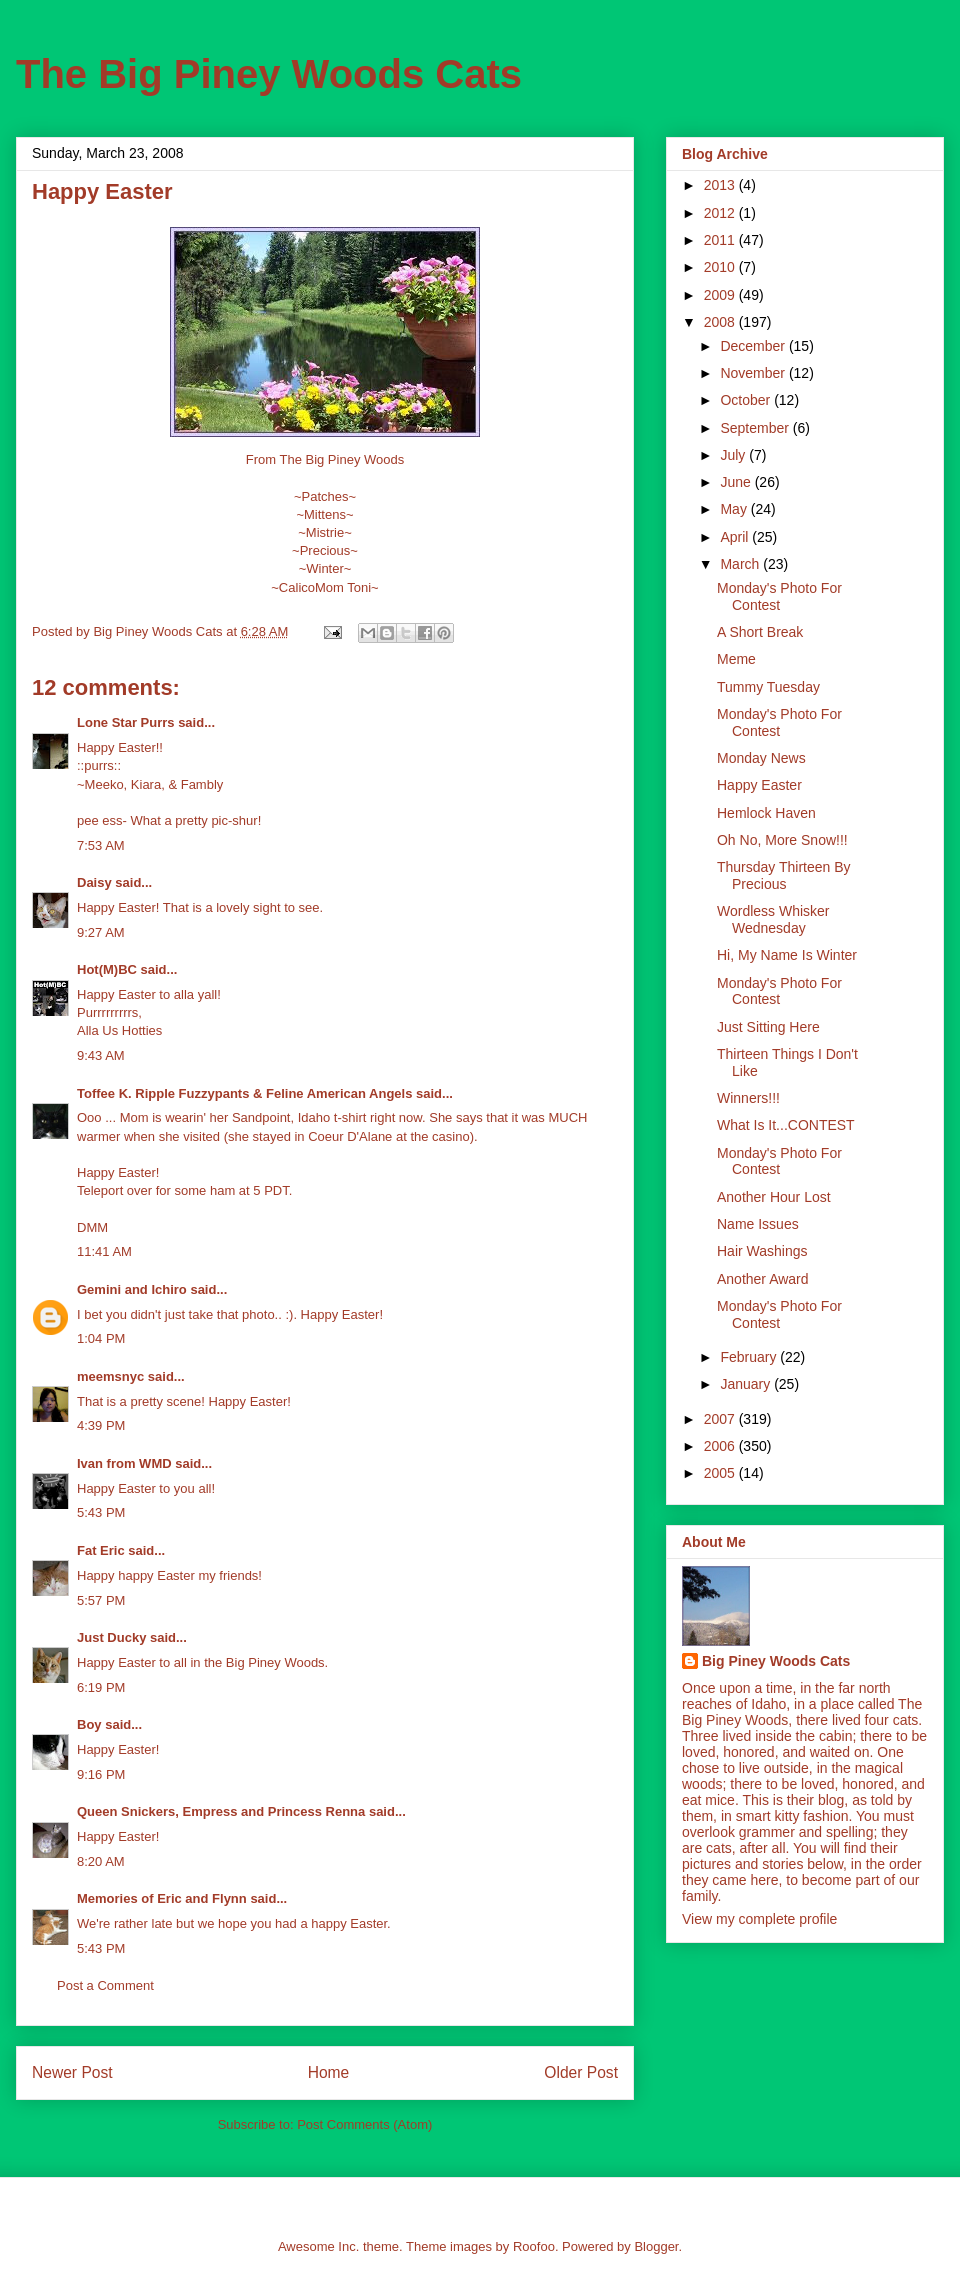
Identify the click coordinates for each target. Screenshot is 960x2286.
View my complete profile (759, 1919)
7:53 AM (101, 845)
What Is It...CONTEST (786, 1125)
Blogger (656, 2246)
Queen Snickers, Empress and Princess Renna (221, 1811)
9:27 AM (101, 932)
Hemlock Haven (766, 813)
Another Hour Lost (774, 1197)
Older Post (581, 2072)
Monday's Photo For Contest (779, 596)
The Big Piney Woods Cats (269, 74)
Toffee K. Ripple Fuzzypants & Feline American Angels (244, 1093)
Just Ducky (111, 1637)
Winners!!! (748, 1098)
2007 (721, 1419)
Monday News (761, 758)
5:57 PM (101, 1600)
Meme (736, 659)
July (734, 455)
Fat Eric (101, 1550)
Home (329, 2072)
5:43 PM (101, 1512)
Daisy (94, 882)
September (756, 428)
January (747, 1384)
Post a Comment (105, 1985)
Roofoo (534, 2246)
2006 (721, 1446)
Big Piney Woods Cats (776, 1661)
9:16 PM (101, 1774)
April (736, 537)
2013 (721, 185)
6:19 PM (101, 1687)
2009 (721, 295)
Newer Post (72, 2072)
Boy (89, 1724)
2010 (721, 267)
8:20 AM (101, 1861)
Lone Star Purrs (126, 722)
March (741, 564)
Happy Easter (759, 785)
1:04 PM (101, 1338)
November (754, 373)
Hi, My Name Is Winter (787, 955)
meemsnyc (110, 1376)
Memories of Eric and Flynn (162, 1898)
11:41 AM (104, 1251)
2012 (721, 213)
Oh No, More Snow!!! (782, 840)
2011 (721, 240)
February (750, 1357)
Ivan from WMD (124, 1463)
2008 (721, 322)
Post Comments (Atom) (364, 2124)
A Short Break (760, 632)
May (735, 509)
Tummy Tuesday (768, 687)
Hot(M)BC (107, 969)
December (754, 346)
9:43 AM (101, 1055)
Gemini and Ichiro (132, 1289)
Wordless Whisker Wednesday (773, 919)
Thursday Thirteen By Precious (784, 875)
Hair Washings (762, 1251)
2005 (721, 1473)
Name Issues (758, 1224)
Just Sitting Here (768, 1027)
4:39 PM (101, 1425)
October (747, 400)
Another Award (763, 1279)
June (737, 482)
